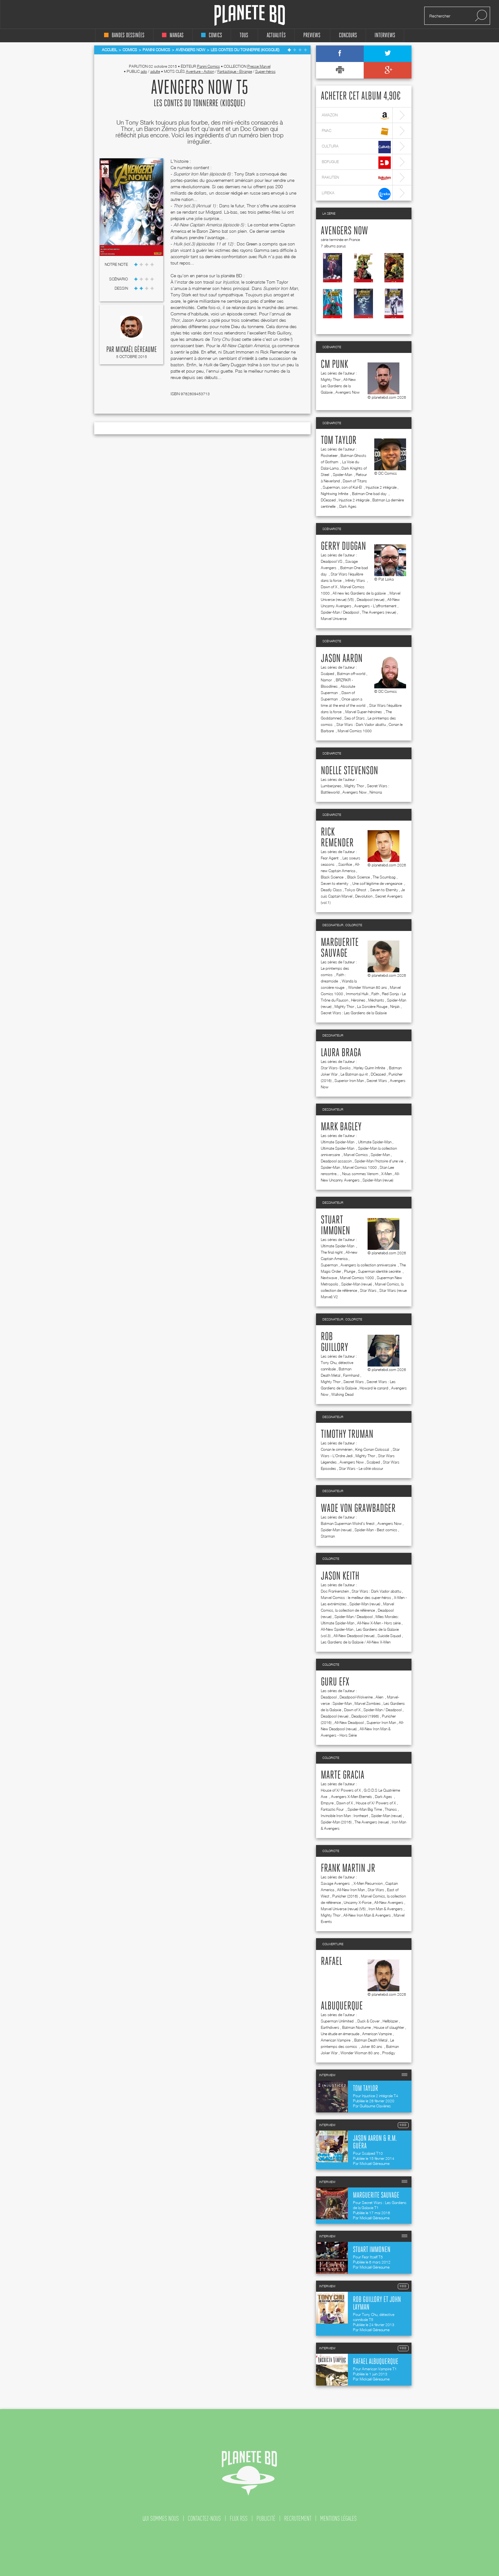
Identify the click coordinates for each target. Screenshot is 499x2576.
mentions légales (338, 2518)
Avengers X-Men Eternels (351, 1796)
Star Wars (368, 1290)
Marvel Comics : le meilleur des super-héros (356, 1597)
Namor (327, 680)
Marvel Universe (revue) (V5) (343, 1908)
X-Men (386, 1173)
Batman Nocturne (356, 2027)
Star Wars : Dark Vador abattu (361, 724)
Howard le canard (374, 1388)
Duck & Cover (368, 2021)
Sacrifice (345, 864)
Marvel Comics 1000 (355, 730)
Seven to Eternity (384, 889)
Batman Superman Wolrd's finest (348, 1523)
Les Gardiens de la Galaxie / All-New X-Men (355, 1642)
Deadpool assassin (336, 1161)
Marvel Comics (356, 1154)
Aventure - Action (200, 71)
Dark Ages (347, 506)
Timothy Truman (347, 1434)
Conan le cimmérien (336, 1449)
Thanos (391, 1809)
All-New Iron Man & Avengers (367, 1915)
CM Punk (334, 365)
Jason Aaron (341, 659)
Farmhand (351, 1375)
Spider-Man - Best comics (376, 1529)
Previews (311, 35)
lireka (356, 194)
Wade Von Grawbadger (358, 1509)
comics (211, 35)
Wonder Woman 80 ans (367, 987)
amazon (356, 116)
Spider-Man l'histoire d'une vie (379, 1161)
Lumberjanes (331, 785)
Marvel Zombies (368, 1703)
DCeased (328, 500)
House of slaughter (389, 2027)
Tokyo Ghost (356, 889)
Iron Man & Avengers (386, 1908)
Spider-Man (343, 474)
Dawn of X (329, 586)
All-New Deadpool (349, 1722)
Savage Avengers (336, 1883)
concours (348, 35)
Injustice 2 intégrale (381, 487)
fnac (356, 131)
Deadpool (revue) (370, 599)
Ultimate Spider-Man (338, 1142)
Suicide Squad (389, 1635)
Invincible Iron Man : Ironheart (344, 1815)
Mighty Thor (331, 379)
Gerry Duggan (343, 546)
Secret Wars (377, 1080)
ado (144, 71)
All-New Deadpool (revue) (354, 1635)
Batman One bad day (370, 493)
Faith (375, 993)
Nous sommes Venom (360, 1173)
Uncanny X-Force (357, 1902)
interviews (385, 35)
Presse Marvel (259, 66)
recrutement (297, 2518)
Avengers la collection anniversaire (369, 1265)
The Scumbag (384, 877)
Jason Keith (340, 1576)
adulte (155, 71)
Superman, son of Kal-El (343, 487)
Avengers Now (344, 231)
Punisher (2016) (345, 1896)
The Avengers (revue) (379, 612)
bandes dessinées (124, 35)
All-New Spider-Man (337, 1629)
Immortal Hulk (357, 993)
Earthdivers (330, 2027)
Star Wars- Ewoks (336, 1067)
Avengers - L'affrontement (375, 605)
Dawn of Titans (355, 481)
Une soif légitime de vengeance (377, 883)
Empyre (327, 1803)
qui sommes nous (161, 2518)
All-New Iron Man (351, 1889)
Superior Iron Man (349, 1080)
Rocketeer (329, 455)
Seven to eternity (335, 883)
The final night (332, 1252)
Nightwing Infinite (335, 493)
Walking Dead (342, 1394)
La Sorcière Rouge (372, 1006)
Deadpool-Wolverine (356, 1697)
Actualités (276, 35)
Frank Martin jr (348, 1868)
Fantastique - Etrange (234, 71)
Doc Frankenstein (335, 1591)
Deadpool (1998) (365, 1716)
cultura (356, 147)
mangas (173, 35)
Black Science (332, 877)
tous (244, 35)
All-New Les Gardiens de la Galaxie (338, 386)
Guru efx (335, 1682)
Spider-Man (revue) (377, 1180)
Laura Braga (341, 1053)
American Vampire (377, 2033)
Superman (329, 1265)
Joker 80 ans (372, 2046)
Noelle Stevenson (349, 771)
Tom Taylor (338, 441)
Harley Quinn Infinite (370, 1067)
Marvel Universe (334, 618)
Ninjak (395, 1006)
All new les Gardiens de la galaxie (360, 593)
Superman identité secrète (380, 1271)
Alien (380, 1697)
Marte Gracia (342, 1775)
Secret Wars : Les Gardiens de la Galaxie (354, 1012)
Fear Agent (330, 858)
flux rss (239, 2518)
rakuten (356, 178)
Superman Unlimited (338, 2021)
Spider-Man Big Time (365, 1809)
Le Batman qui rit (354, 1074)
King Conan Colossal (372, 1449)
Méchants (376, 1000)
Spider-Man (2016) (336, 1822)
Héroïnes (358, 1000)
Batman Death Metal (370, 2040)
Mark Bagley (341, 1127)
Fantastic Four (333, 1809)
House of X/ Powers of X (341, 1790)
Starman (328, 1536)
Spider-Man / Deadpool (340, 612)
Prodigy (388, 2052)
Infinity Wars (355, 580)
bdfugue (356, 162)
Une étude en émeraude (340, 2033)
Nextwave (329, 1277)
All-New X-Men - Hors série (379, 1623)
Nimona (375, 792)
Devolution (363, 896)
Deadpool (329, 1697)
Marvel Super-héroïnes (364, 711)
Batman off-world (351, 673)
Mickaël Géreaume (136, 349)
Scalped (327, 673)
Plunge (349, 1271)
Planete (249, 15)
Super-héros (265, 71)
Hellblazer (390, 2021)
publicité (266, 2518)
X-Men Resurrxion (368, 1883)
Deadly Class (331, 889)
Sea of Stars (354, 718)
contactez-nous (204, 2518)
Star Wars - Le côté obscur (361, 1468)
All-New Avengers (388, 1902)
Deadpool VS (331, 561)
